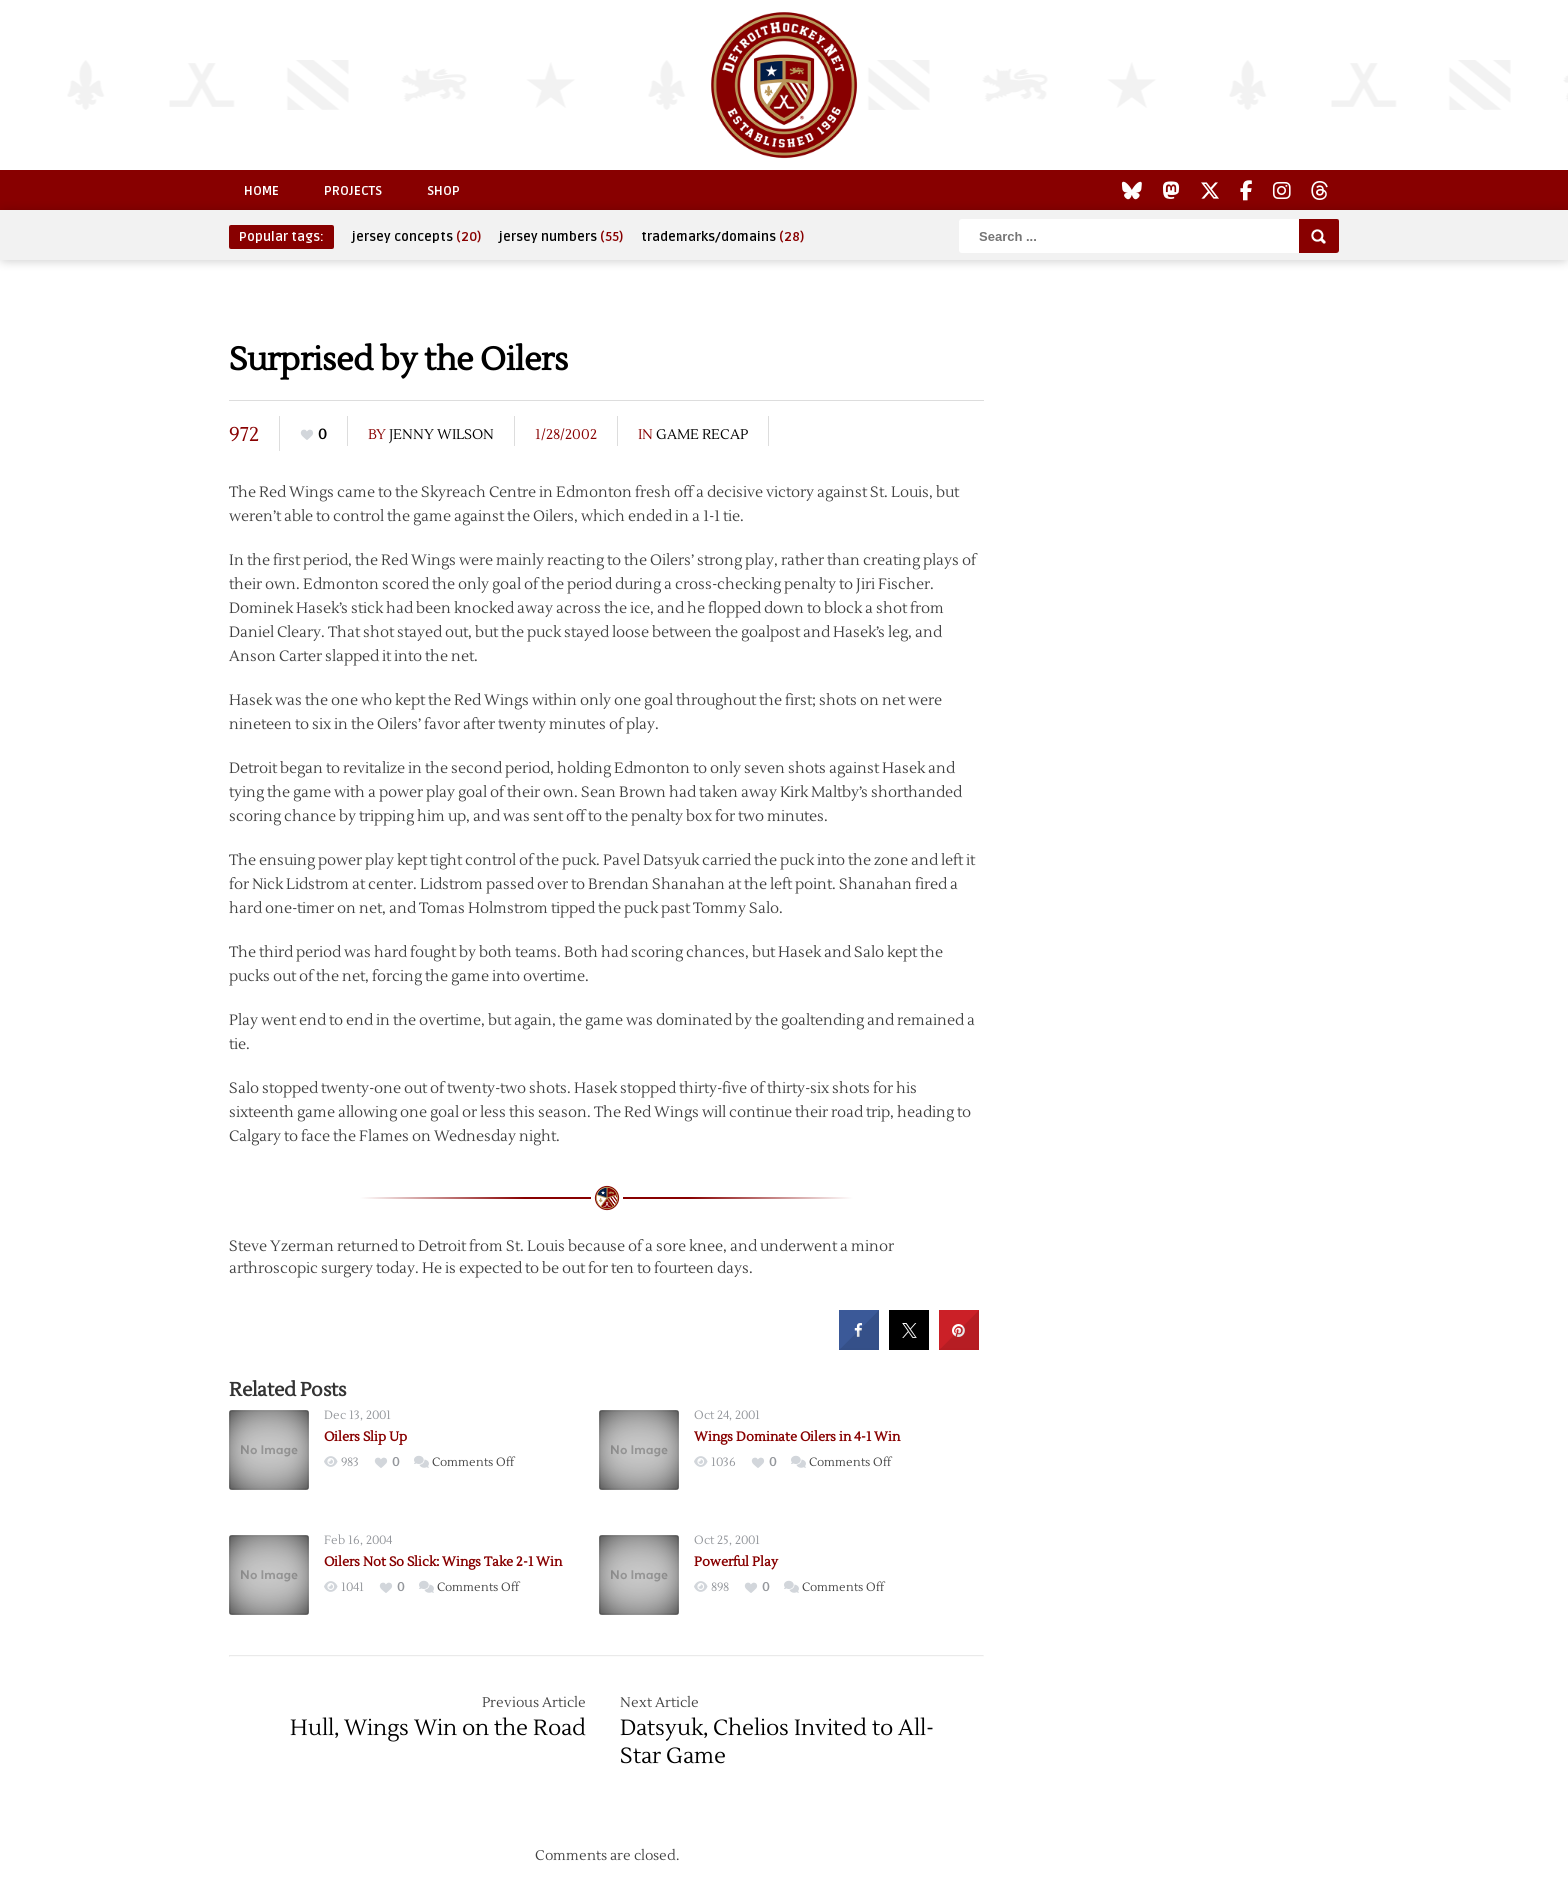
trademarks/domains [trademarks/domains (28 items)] (722, 237)
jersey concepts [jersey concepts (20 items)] (416, 237)
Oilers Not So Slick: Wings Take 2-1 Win (443, 1562)
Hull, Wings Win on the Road (438, 1728)
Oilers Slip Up (365, 1437)
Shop (443, 191)
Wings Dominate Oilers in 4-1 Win (797, 1437)
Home (261, 191)
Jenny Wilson (441, 435)
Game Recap (702, 435)
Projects (353, 191)
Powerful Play (736, 1562)
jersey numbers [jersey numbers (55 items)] (561, 237)
